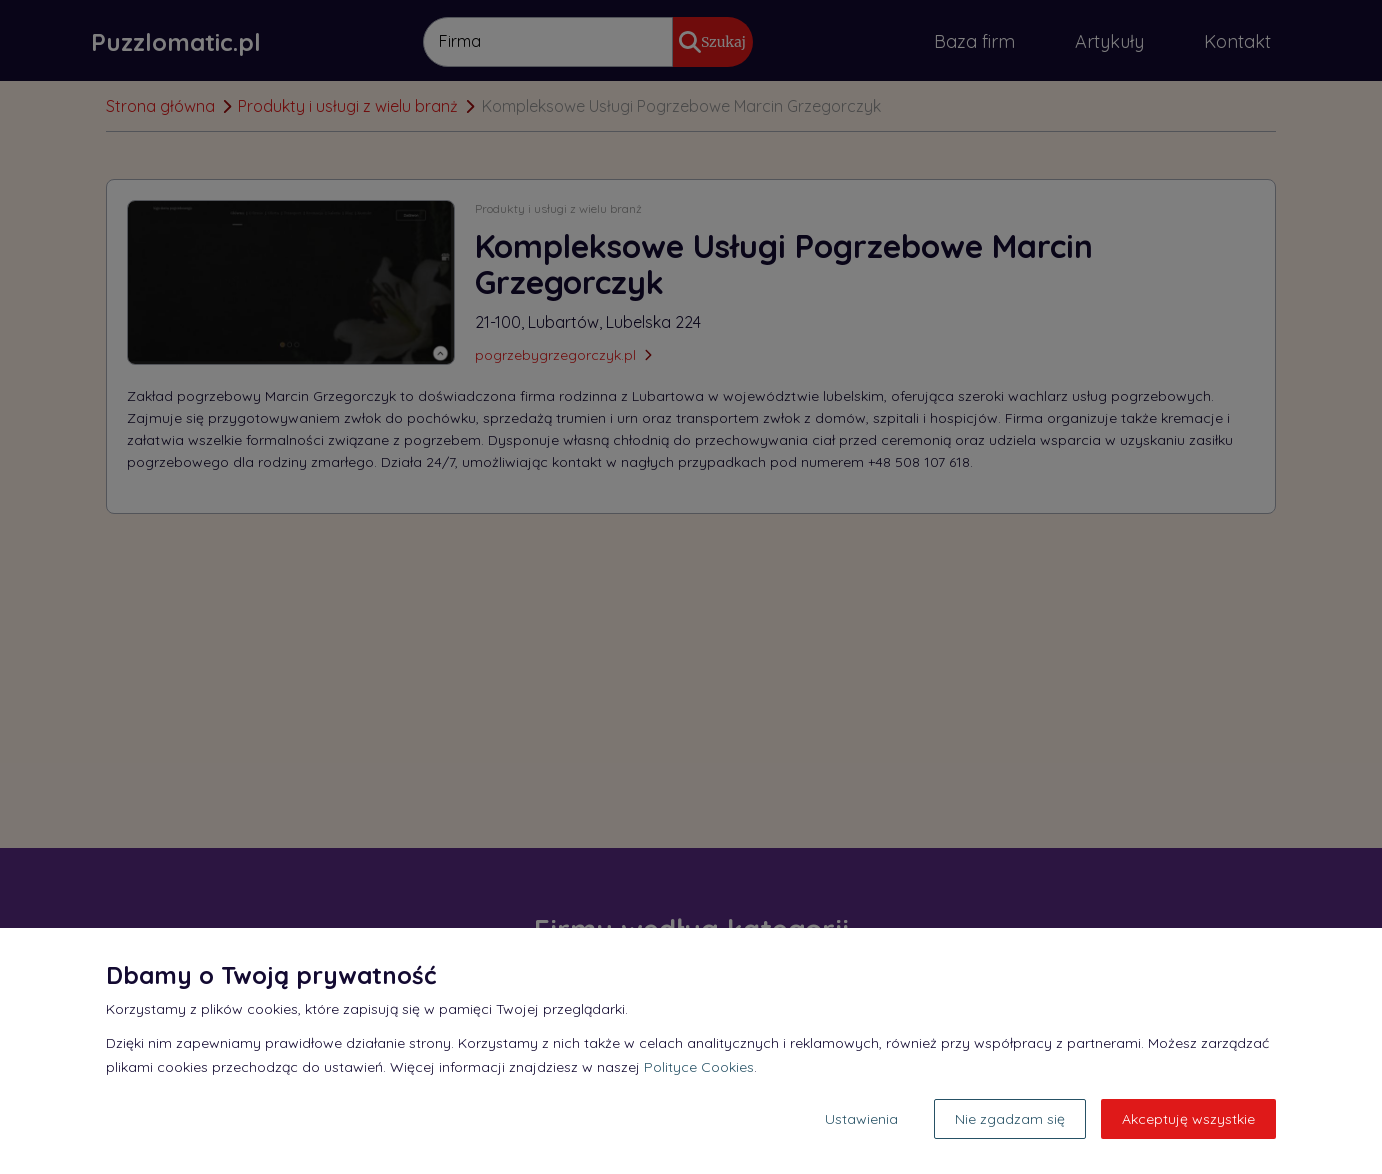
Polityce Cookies (699, 1067)
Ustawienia (861, 1119)
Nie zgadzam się (1010, 1119)
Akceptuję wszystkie (1188, 1119)
